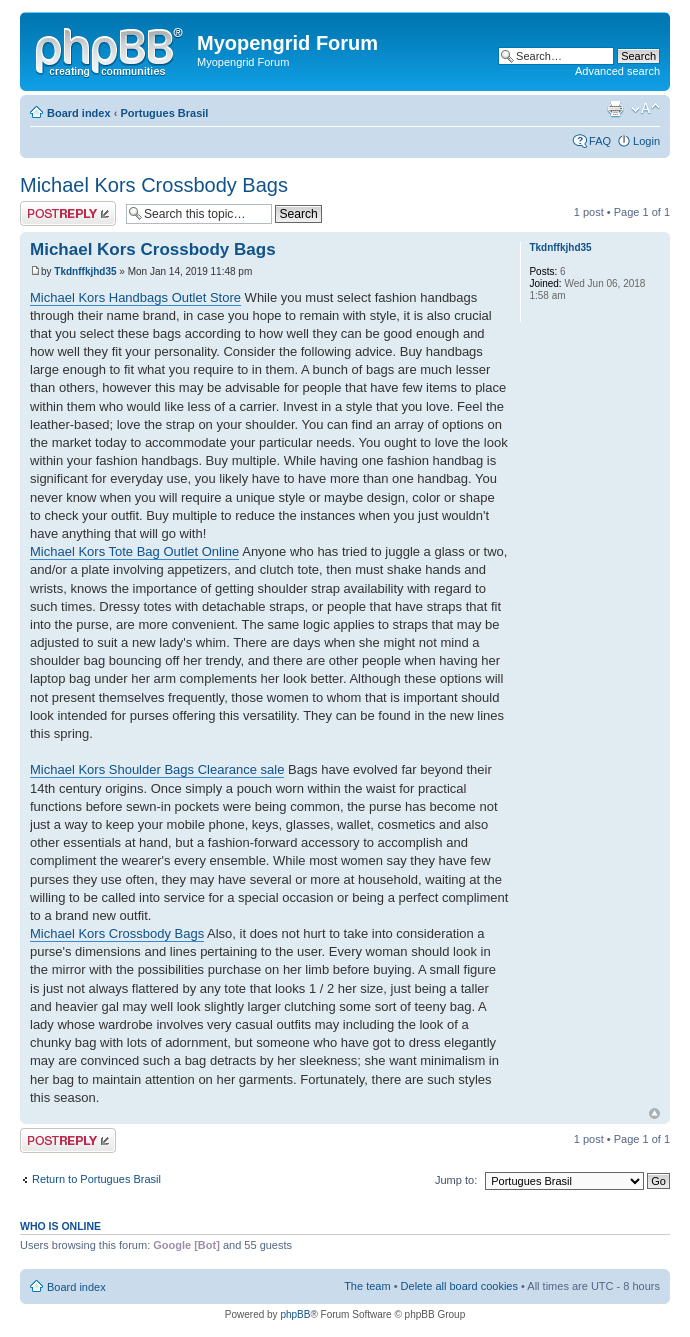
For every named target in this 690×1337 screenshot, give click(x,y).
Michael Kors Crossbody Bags (154, 185)
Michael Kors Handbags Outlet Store (135, 297)
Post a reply (68, 213)
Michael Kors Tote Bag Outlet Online (134, 551)
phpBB (295, 1314)
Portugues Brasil (164, 113)
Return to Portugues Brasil (96, 1179)
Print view (615, 109)
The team (367, 1286)
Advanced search (617, 71)
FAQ (600, 141)
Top (654, 1113)
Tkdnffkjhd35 (85, 271)
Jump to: (456, 1180)
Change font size (645, 109)
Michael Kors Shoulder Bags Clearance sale (157, 769)
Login (646, 141)
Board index (79, 113)
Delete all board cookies (459, 1286)
